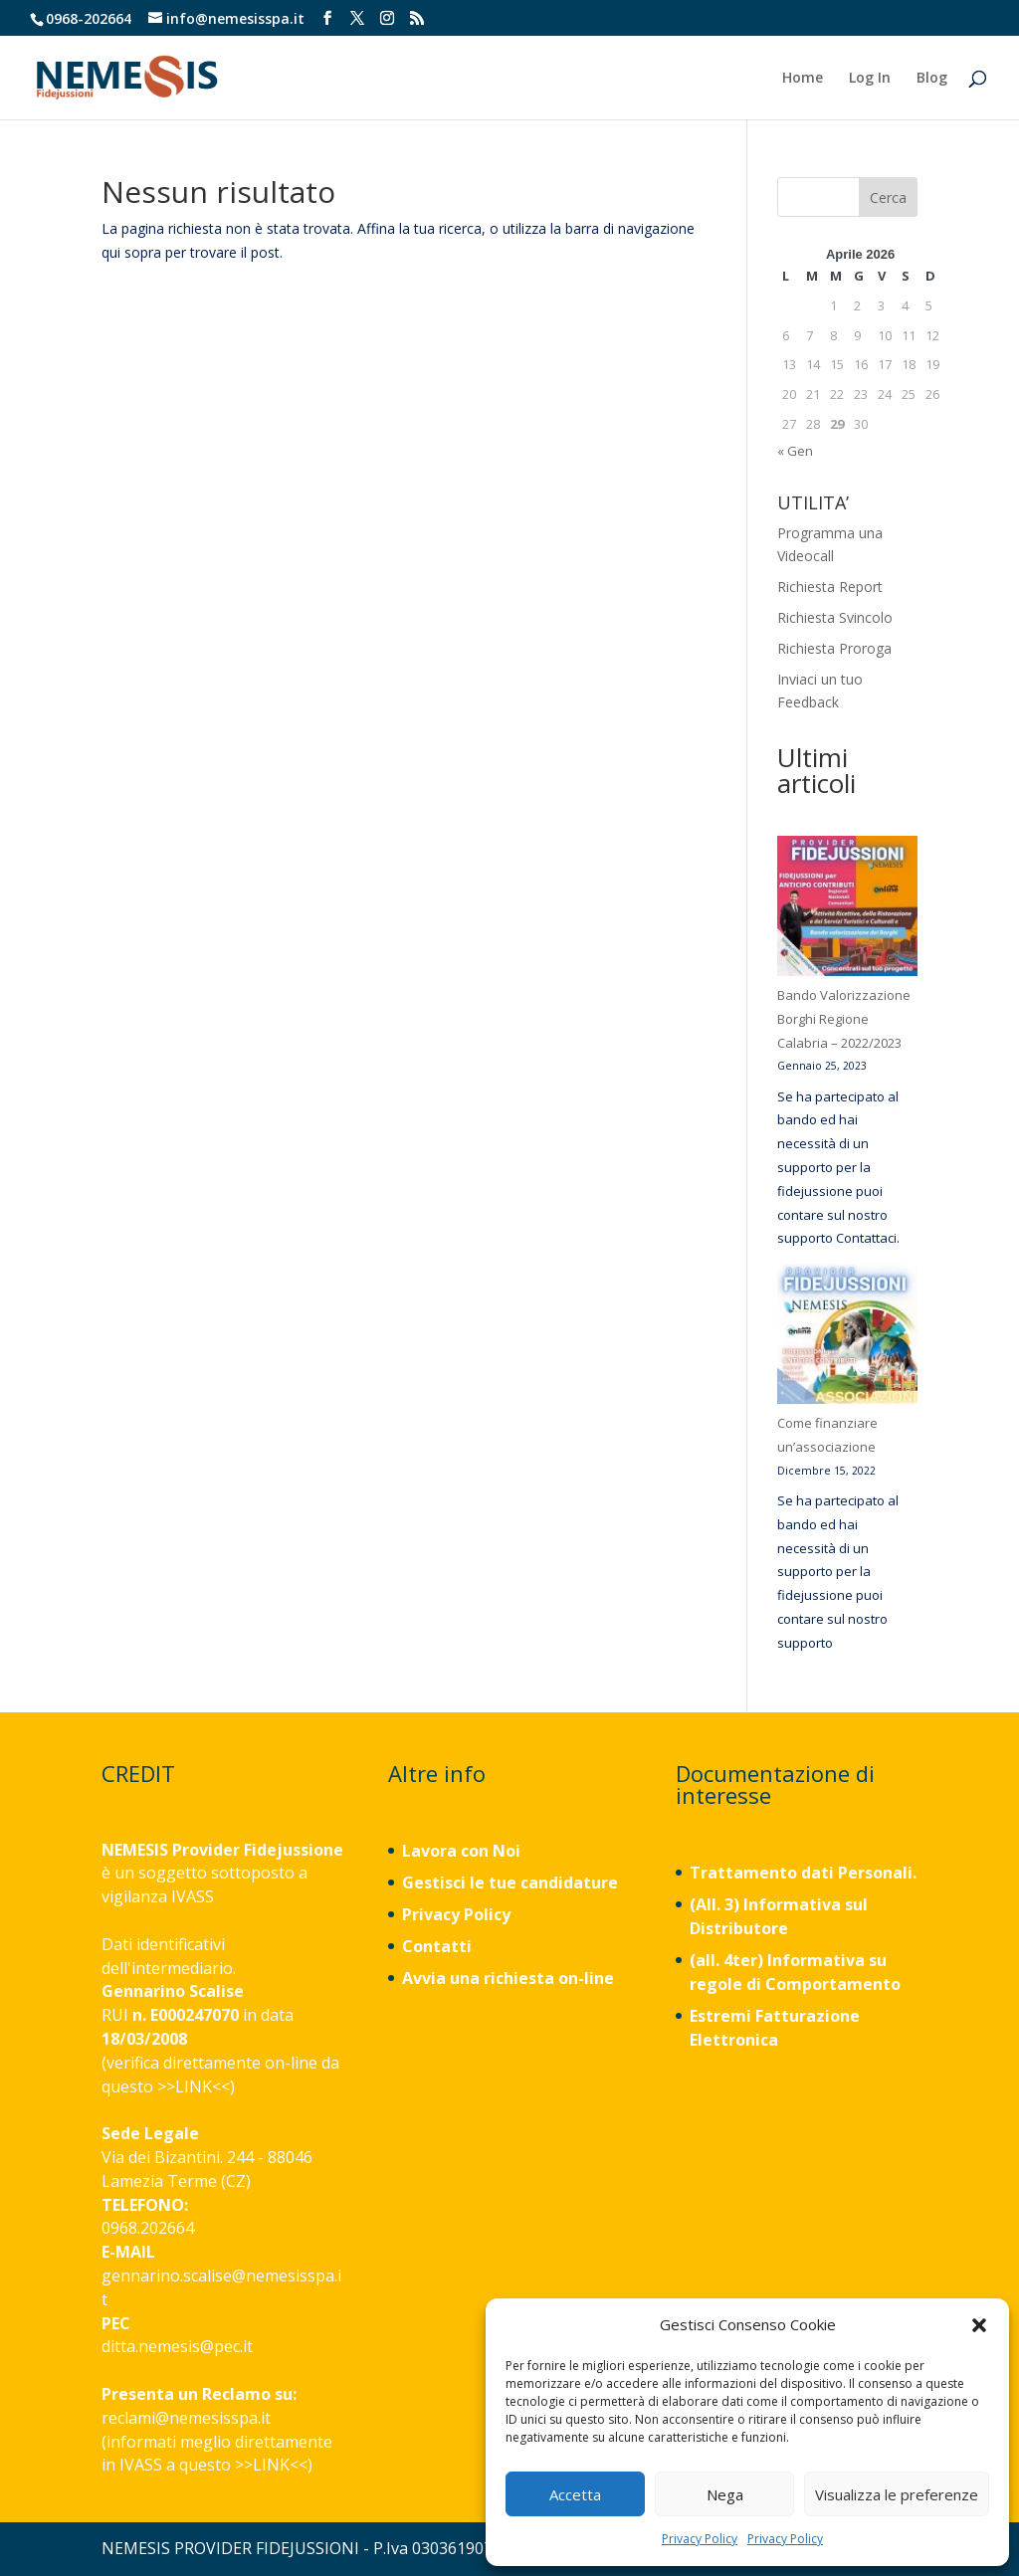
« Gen (795, 451)
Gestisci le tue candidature (510, 1882)
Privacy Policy (699, 2538)
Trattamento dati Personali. (803, 1872)
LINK (193, 2086)
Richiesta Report (830, 586)
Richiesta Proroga (834, 648)
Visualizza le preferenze (896, 2494)
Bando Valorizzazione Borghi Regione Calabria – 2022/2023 (844, 1019)
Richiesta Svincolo (835, 617)
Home (802, 79)
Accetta (575, 2494)
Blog (932, 79)
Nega (725, 2494)
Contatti (437, 1946)
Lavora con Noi (461, 1851)
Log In (870, 79)
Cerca (888, 197)
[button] (979, 2325)
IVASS (192, 1896)
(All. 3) (714, 1904)
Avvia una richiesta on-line (508, 1978)
